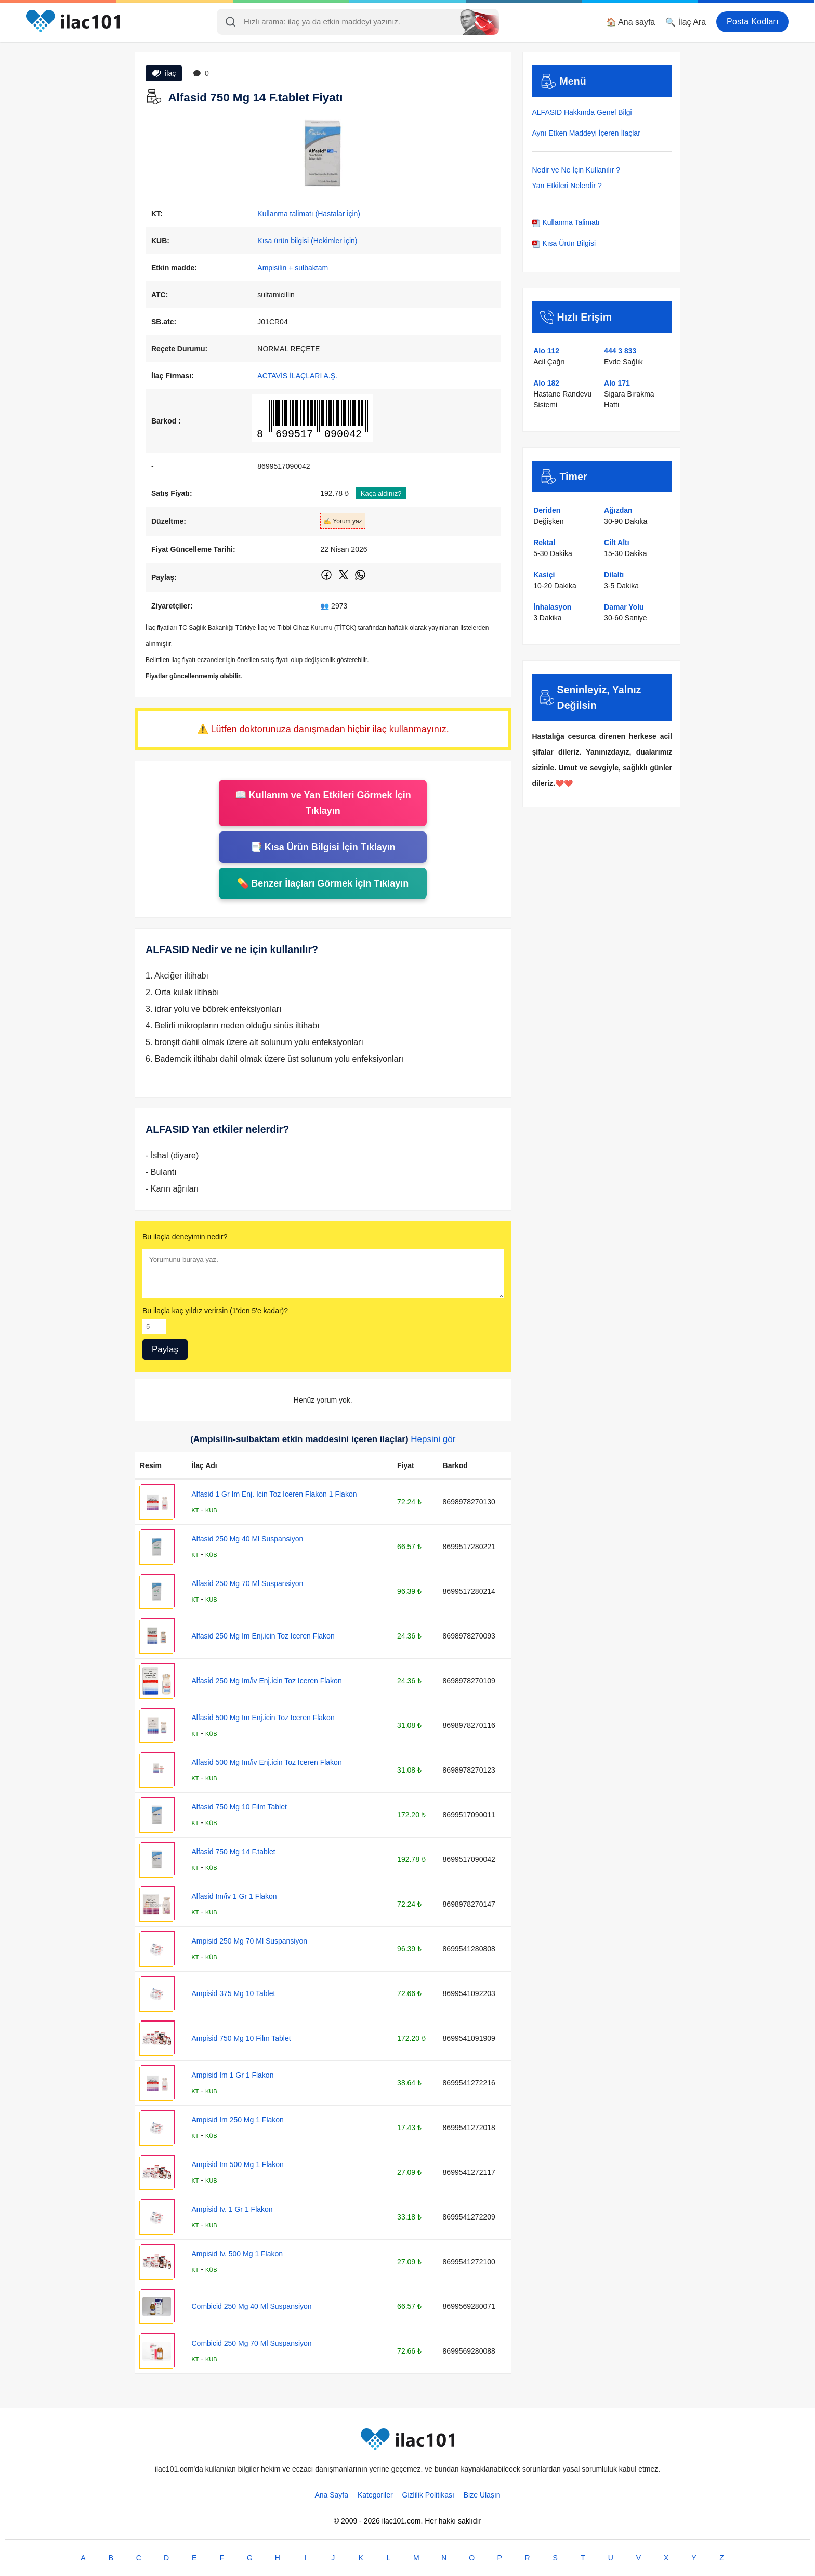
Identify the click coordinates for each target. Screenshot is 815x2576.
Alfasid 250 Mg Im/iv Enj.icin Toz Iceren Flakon (266, 1680)
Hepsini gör (433, 1439)
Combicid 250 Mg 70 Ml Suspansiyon (251, 2343)
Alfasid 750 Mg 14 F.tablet (233, 1851)
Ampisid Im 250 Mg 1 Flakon (237, 2120)
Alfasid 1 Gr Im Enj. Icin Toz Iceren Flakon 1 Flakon (274, 1494)
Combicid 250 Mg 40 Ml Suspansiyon (251, 2306)
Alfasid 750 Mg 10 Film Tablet (238, 1807)
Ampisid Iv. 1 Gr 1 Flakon (231, 2209)
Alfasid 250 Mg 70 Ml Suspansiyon (247, 1583)
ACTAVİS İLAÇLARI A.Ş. (297, 376)
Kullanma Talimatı (566, 222)
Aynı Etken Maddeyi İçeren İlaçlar (586, 133)
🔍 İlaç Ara (685, 22)
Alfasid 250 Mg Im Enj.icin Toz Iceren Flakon (262, 1636)
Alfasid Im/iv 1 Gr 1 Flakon (234, 1896)
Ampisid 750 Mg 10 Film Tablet (241, 2038)
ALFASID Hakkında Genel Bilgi (582, 112)
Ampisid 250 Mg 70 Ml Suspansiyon (249, 1941)
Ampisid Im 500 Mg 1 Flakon (237, 2164)
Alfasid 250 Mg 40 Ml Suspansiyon (247, 1539)
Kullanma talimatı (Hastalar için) (308, 213)
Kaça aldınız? (381, 493)
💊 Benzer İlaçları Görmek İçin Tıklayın (323, 883)
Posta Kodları (753, 21)
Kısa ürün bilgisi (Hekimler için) (307, 240)
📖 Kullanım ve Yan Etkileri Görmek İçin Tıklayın (323, 803)
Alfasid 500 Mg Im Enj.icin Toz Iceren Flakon (262, 1717)
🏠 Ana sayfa (630, 22)
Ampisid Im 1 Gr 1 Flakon (232, 2075)
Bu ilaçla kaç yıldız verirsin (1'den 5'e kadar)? (215, 1310)
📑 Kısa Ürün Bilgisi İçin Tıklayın (323, 847)
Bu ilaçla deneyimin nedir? (184, 1237)
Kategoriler (375, 2495)
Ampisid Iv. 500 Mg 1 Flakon (237, 2254)
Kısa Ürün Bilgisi (564, 243)
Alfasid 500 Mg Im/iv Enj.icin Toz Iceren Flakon (266, 1762)
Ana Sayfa (331, 2495)
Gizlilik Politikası (428, 2495)
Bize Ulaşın (482, 2495)
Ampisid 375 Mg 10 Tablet (233, 1993)
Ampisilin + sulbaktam (292, 267)
